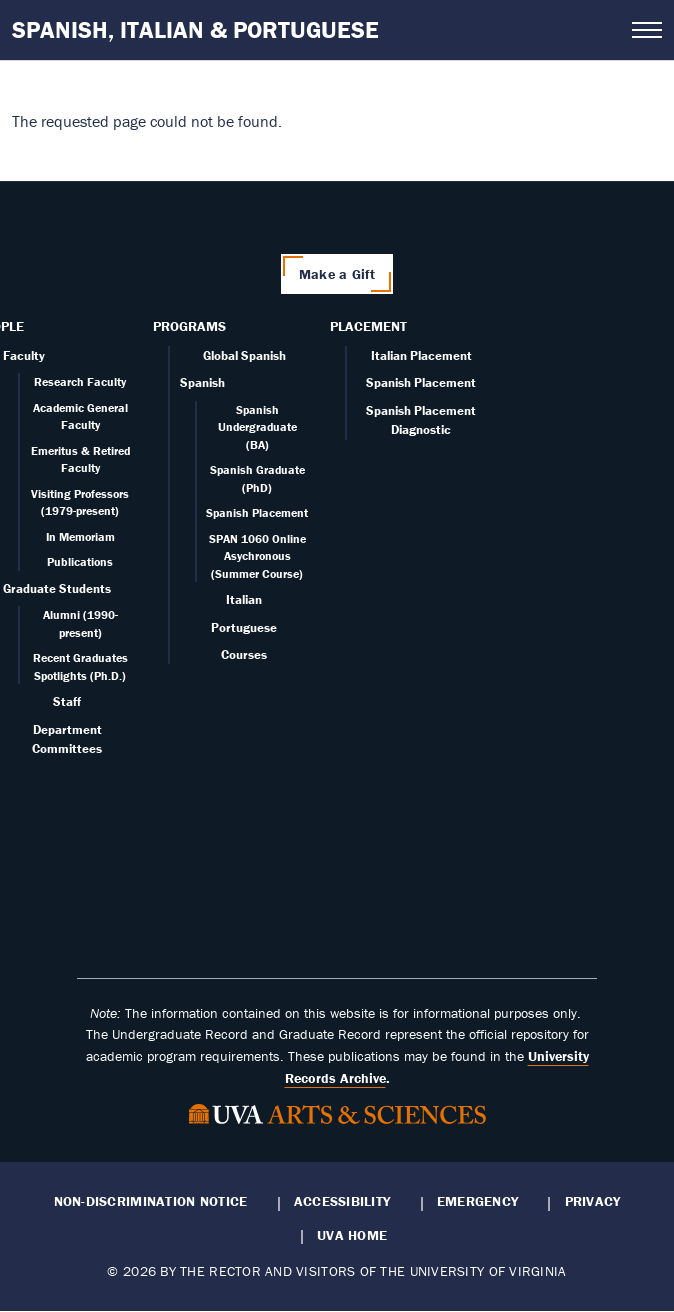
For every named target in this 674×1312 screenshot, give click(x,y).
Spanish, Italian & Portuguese (195, 29)
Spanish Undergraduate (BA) (257, 427)
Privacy (593, 1201)
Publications (80, 561)
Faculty (24, 355)
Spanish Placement (257, 512)
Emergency (477, 1201)
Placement (368, 326)
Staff (67, 701)
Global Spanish (244, 355)
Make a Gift (337, 274)
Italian (244, 599)
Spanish (202, 382)
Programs (189, 326)
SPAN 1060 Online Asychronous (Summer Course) (257, 556)
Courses (244, 654)
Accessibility (342, 1201)
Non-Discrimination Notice (151, 1201)
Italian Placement (421, 355)
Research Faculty (80, 381)
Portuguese (244, 627)
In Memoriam (80, 536)
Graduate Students (57, 588)
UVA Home (352, 1235)
